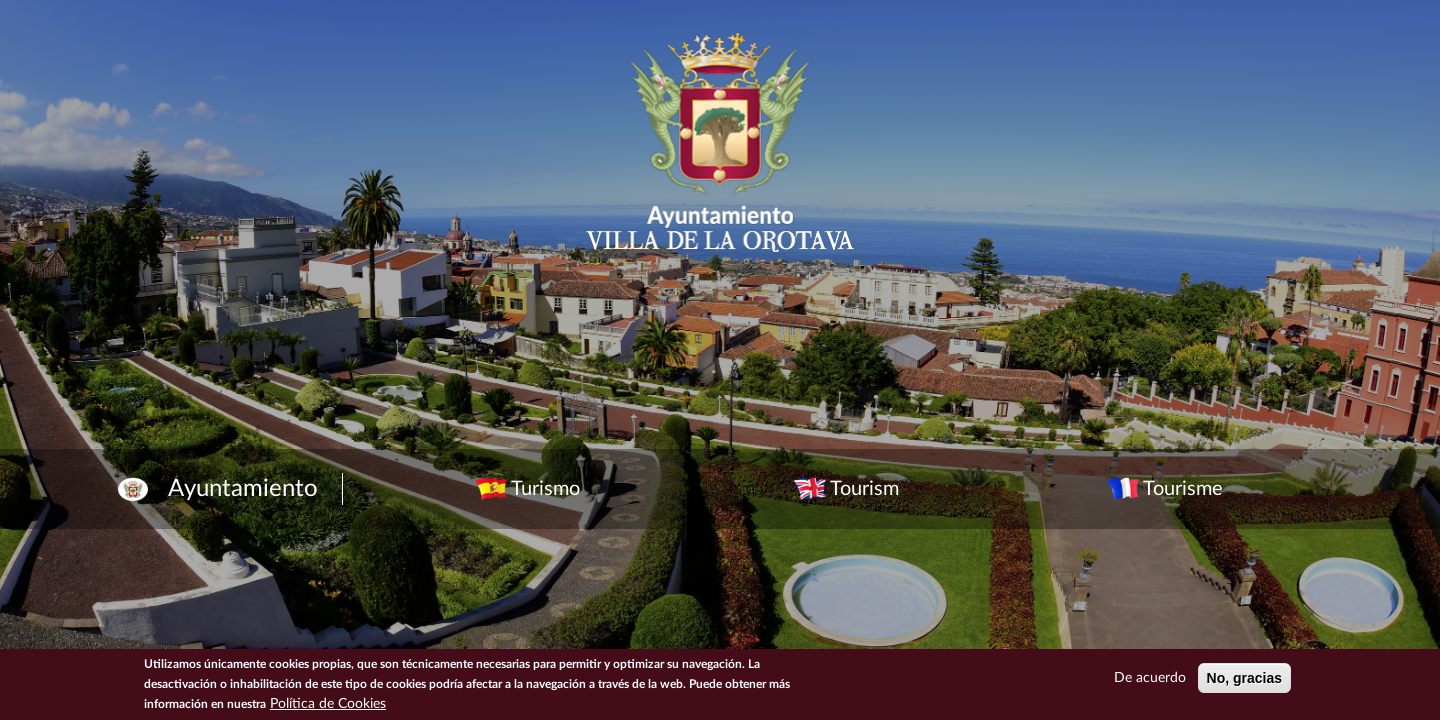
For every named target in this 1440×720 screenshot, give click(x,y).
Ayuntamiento (243, 489)
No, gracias (1244, 678)
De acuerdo (1150, 678)
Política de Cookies (328, 704)
